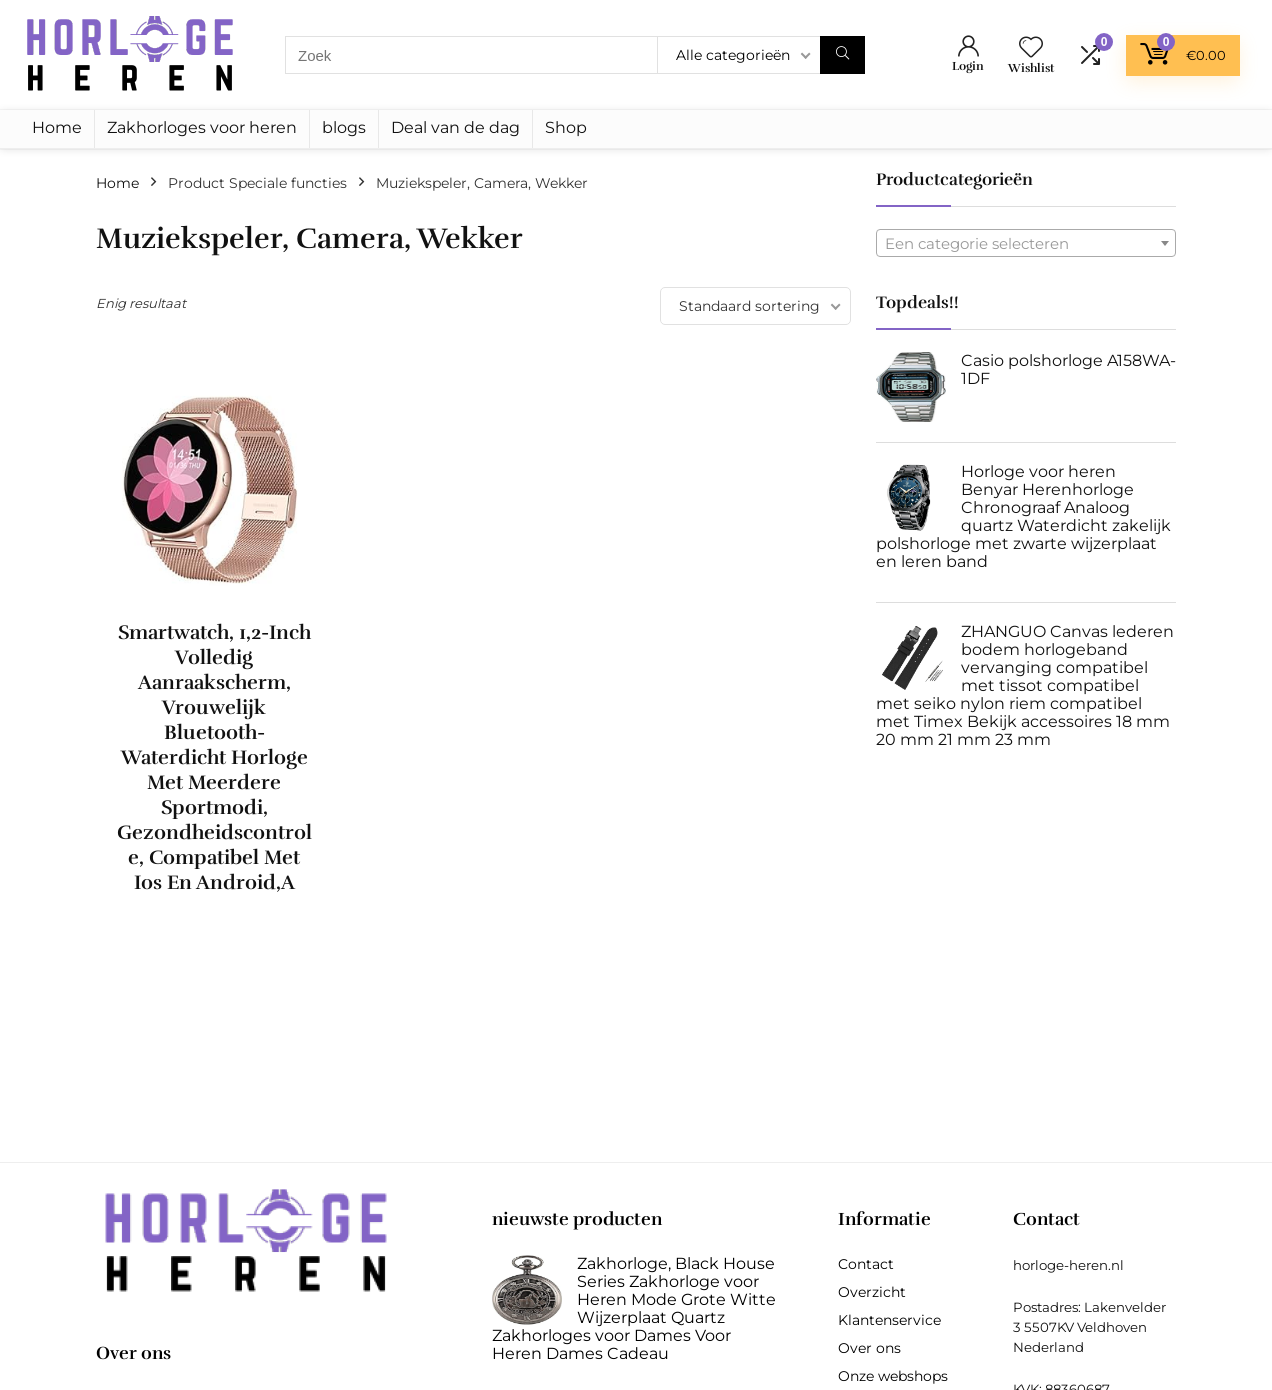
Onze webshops (893, 1376)
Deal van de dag (455, 127)
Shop (566, 127)
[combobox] (1026, 243)
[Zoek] (842, 55)
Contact (866, 1264)
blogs (344, 127)
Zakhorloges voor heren (202, 127)
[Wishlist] (1031, 48)
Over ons (869, 1348)
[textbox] (1026, 244)
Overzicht (872, 1292)
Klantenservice (889, 1320)
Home (57, 127)
